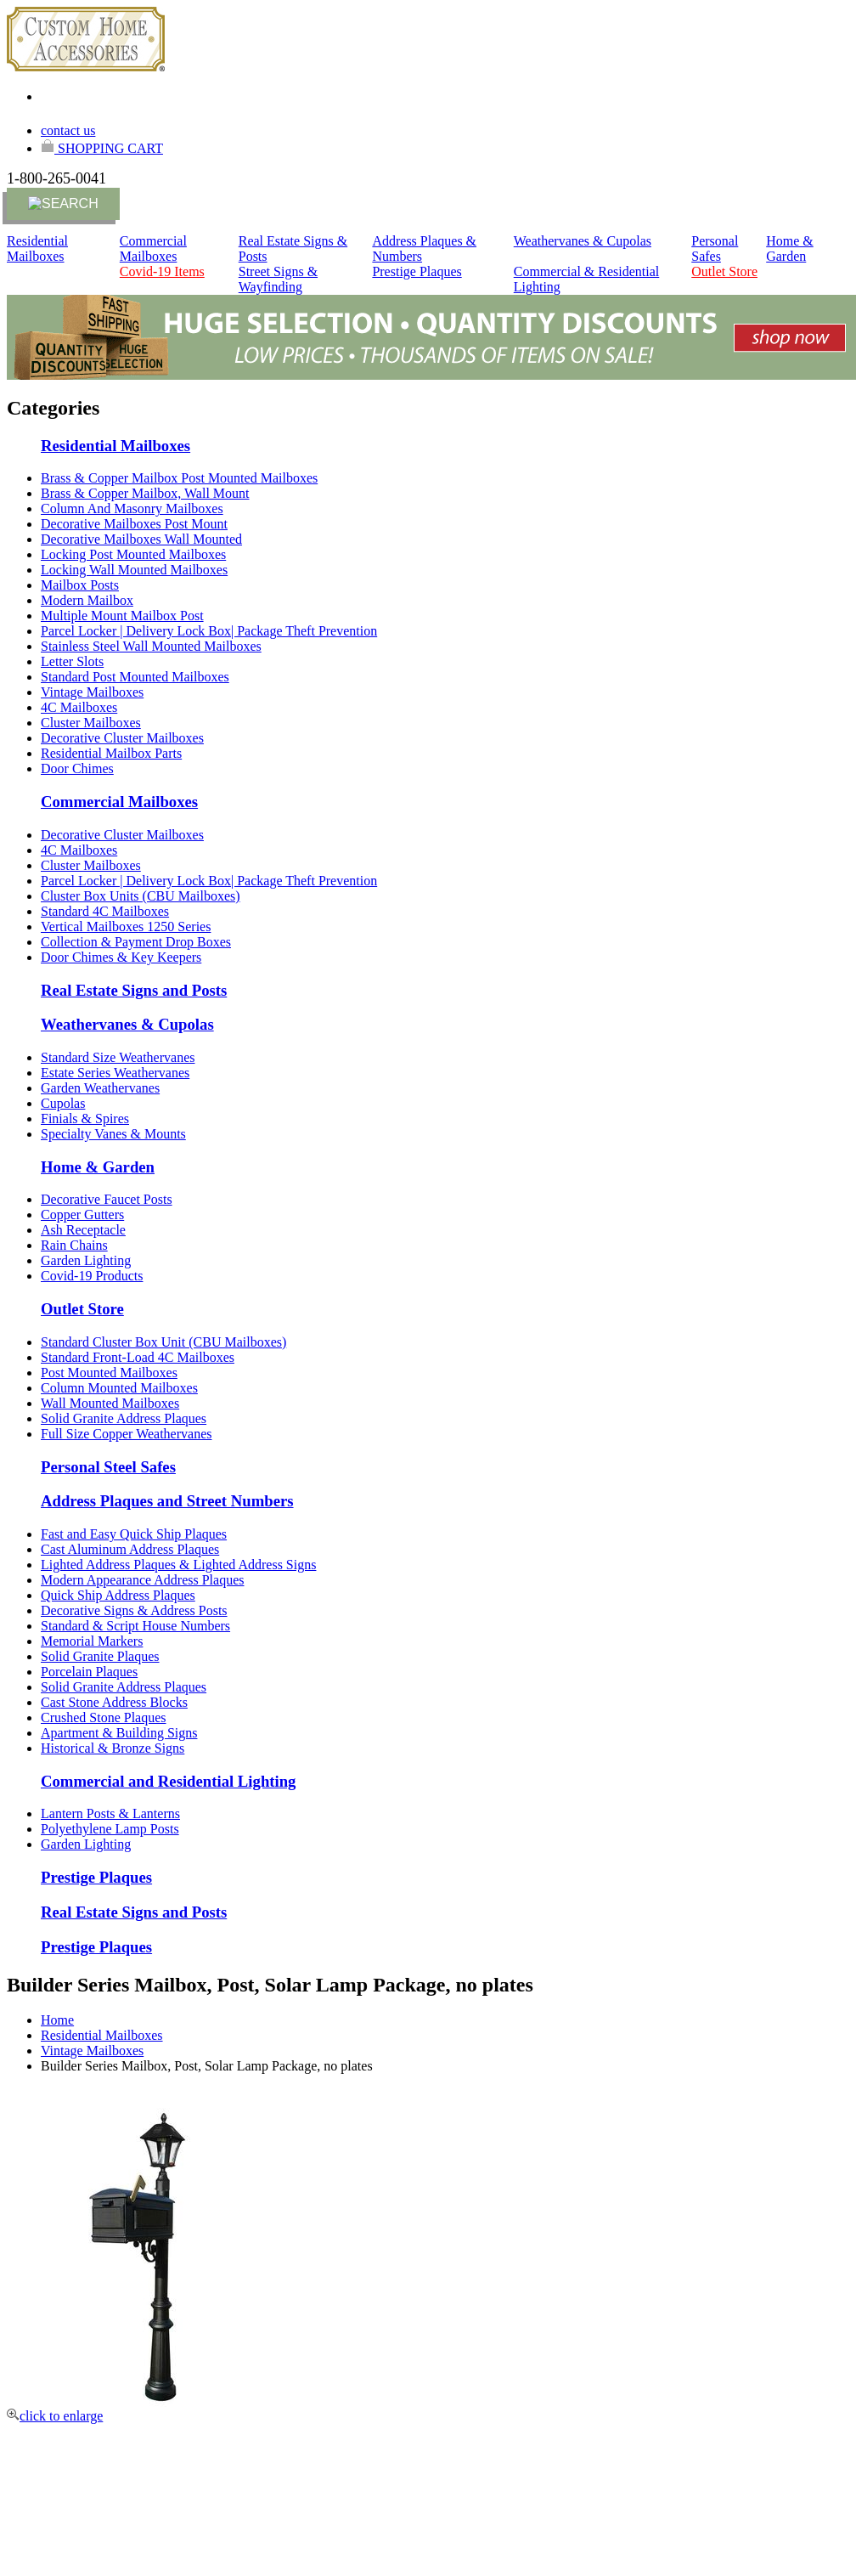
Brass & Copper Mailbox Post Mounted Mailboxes (179, 478)
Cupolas (63, 1103)
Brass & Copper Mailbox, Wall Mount (145, 493)
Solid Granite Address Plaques (123, 1418)
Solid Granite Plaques (100, 1656)
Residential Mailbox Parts (111, 753)
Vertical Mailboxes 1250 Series (126, 926)
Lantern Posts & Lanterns (110, 1813)
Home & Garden (790, 248)
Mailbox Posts (80, 585)
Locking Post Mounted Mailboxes (133, 554)
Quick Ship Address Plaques (118, 1595)
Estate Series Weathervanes (115, 1072)
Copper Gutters (82, 1214)
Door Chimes (77, 768)
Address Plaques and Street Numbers (167, 1501)
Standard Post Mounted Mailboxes (135, 676)
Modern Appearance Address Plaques (143, 1580)
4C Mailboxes (79, 707)
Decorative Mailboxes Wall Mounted (141, 539)
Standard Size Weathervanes (117, 1057)
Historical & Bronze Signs (112, 1748)
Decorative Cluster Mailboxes (122, 738)
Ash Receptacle (83, 1230)
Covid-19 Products (92, 1275)
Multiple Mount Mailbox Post (122, 615)
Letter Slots (72, 661)
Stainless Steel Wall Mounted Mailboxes (151, 646)
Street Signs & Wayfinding (278, 279)
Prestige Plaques (416, 271)
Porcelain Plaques (89, 1671)
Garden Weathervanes (100, 1088)
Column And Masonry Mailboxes (132, 508)
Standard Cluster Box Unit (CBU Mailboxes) (163, 1342)
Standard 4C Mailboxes (105, 911)
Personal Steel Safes (108, 1467)
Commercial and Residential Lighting (168, 1781)
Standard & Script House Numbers (135, 1625)
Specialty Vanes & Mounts (113, 1134)
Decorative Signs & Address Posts (134, 1610)
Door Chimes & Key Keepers (121, 957)
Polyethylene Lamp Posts (110, 1829)
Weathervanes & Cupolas (582, 241)
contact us (68, 130)
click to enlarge (55, 2416)
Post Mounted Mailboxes (109, 1372)
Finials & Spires (85, 1118)
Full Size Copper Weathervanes (126, 1433)
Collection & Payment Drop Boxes (136, 942)
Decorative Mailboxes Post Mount (134, 524)
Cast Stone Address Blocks (114, 1702)
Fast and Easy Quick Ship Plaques (134, 1534)
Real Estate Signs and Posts (134, 990)
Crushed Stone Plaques (103, 1717)
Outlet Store (724, 271)
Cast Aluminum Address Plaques (130, 1549)
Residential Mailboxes (37, 248)
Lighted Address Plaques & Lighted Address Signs (178, 1564)
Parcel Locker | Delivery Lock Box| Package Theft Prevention (209, 631)
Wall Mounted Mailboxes (110, 1403)
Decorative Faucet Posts (106, 1199)
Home (57, 2020)
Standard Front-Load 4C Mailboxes (137, 1357)
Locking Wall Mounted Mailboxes (134, 569)
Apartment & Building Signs (119, 1733)
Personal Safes (714, 248)
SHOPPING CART (102, 148)
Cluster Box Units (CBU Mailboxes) (140, 896)
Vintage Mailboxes (92, 692)
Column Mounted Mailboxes (119, 1388)
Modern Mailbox (87, 600)
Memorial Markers (92, 1641)
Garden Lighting (86, 1260)
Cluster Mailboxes (91, 722)
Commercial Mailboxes (153, 248)
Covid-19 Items (162, 271)
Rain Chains (74, 1245)
